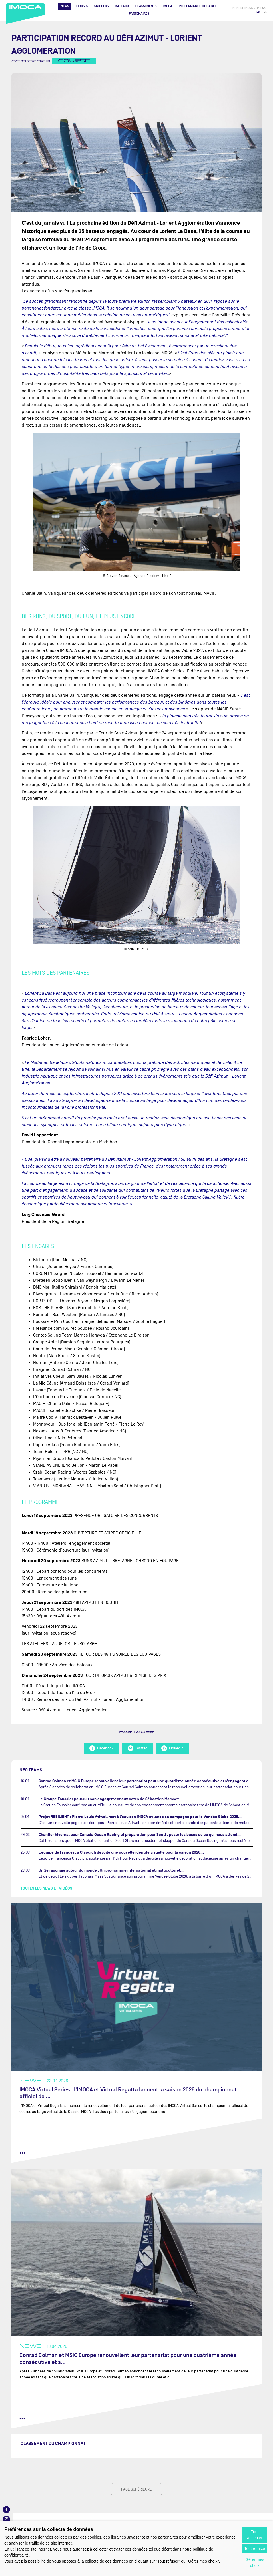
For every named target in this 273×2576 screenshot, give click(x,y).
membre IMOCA (242, 8)
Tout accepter (254, 2534)
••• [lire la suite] (22, 2153)
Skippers (101, 6)
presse (262, 8)
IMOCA (167, 6)
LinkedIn (172, 1748)
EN (265, 12)
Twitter (137, 1748)
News (65, 6)
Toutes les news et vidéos (46, 1888)
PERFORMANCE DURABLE (197, 6)
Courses (81, 6)
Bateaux (122, 6)
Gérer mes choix (254, 2562)
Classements (145, 6)
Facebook (101, 1748)
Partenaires (139, 13)
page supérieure (136, 2489)
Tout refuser (254, 2548)
